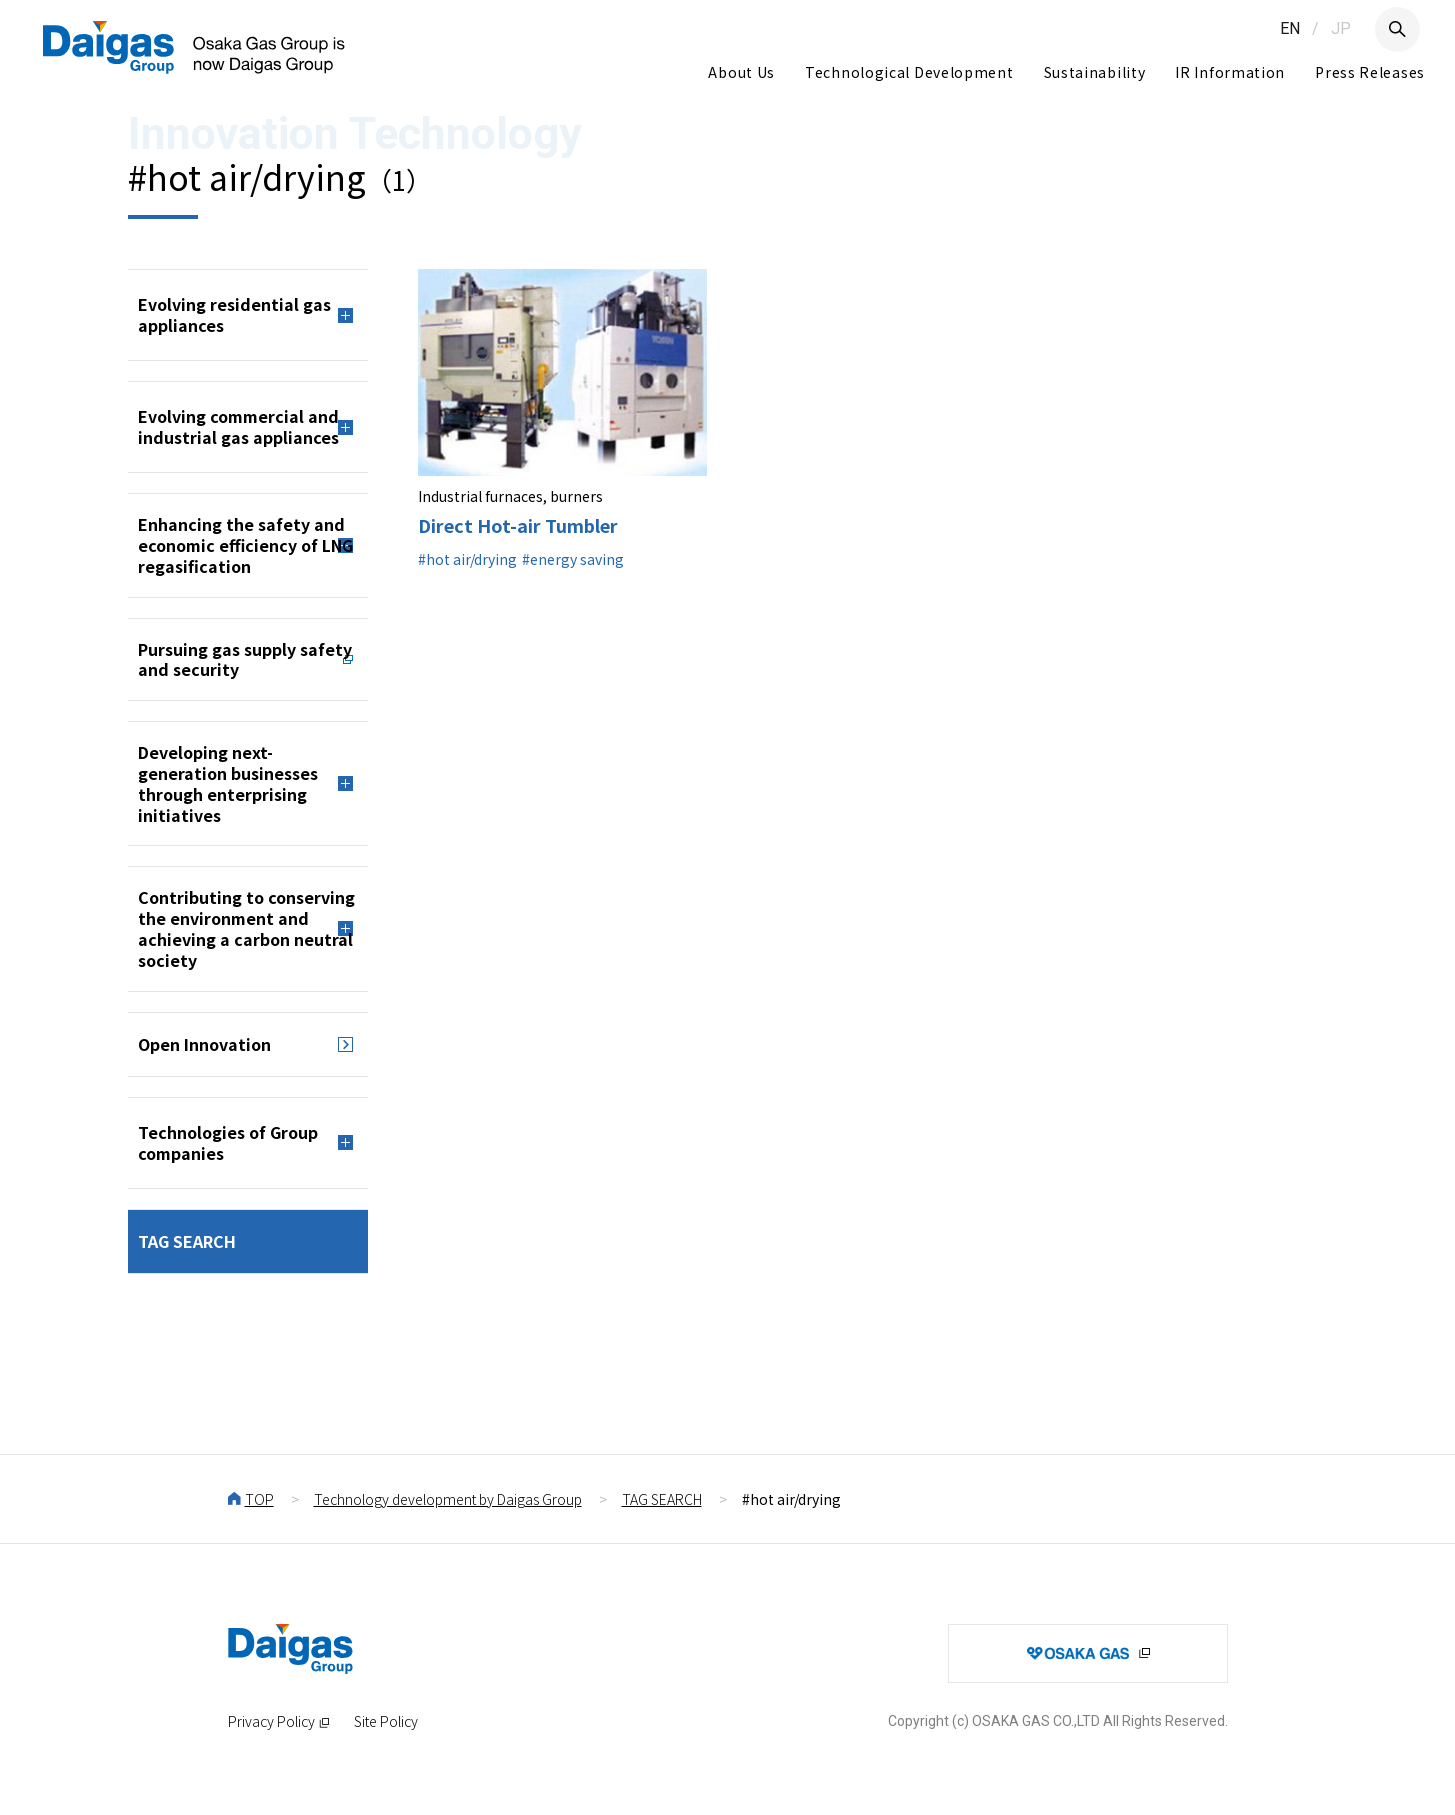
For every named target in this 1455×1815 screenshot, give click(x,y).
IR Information (1230, 72)
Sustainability (1095, 72)
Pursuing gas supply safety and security (245, 659)
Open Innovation (204, 1044)
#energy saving (573, 559)
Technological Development (909, 72)
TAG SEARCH (187, 1241)
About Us (741, 72)
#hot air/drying (467, 559)
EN (1290, 28)
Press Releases (1370, 72)
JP (1341, 28)
